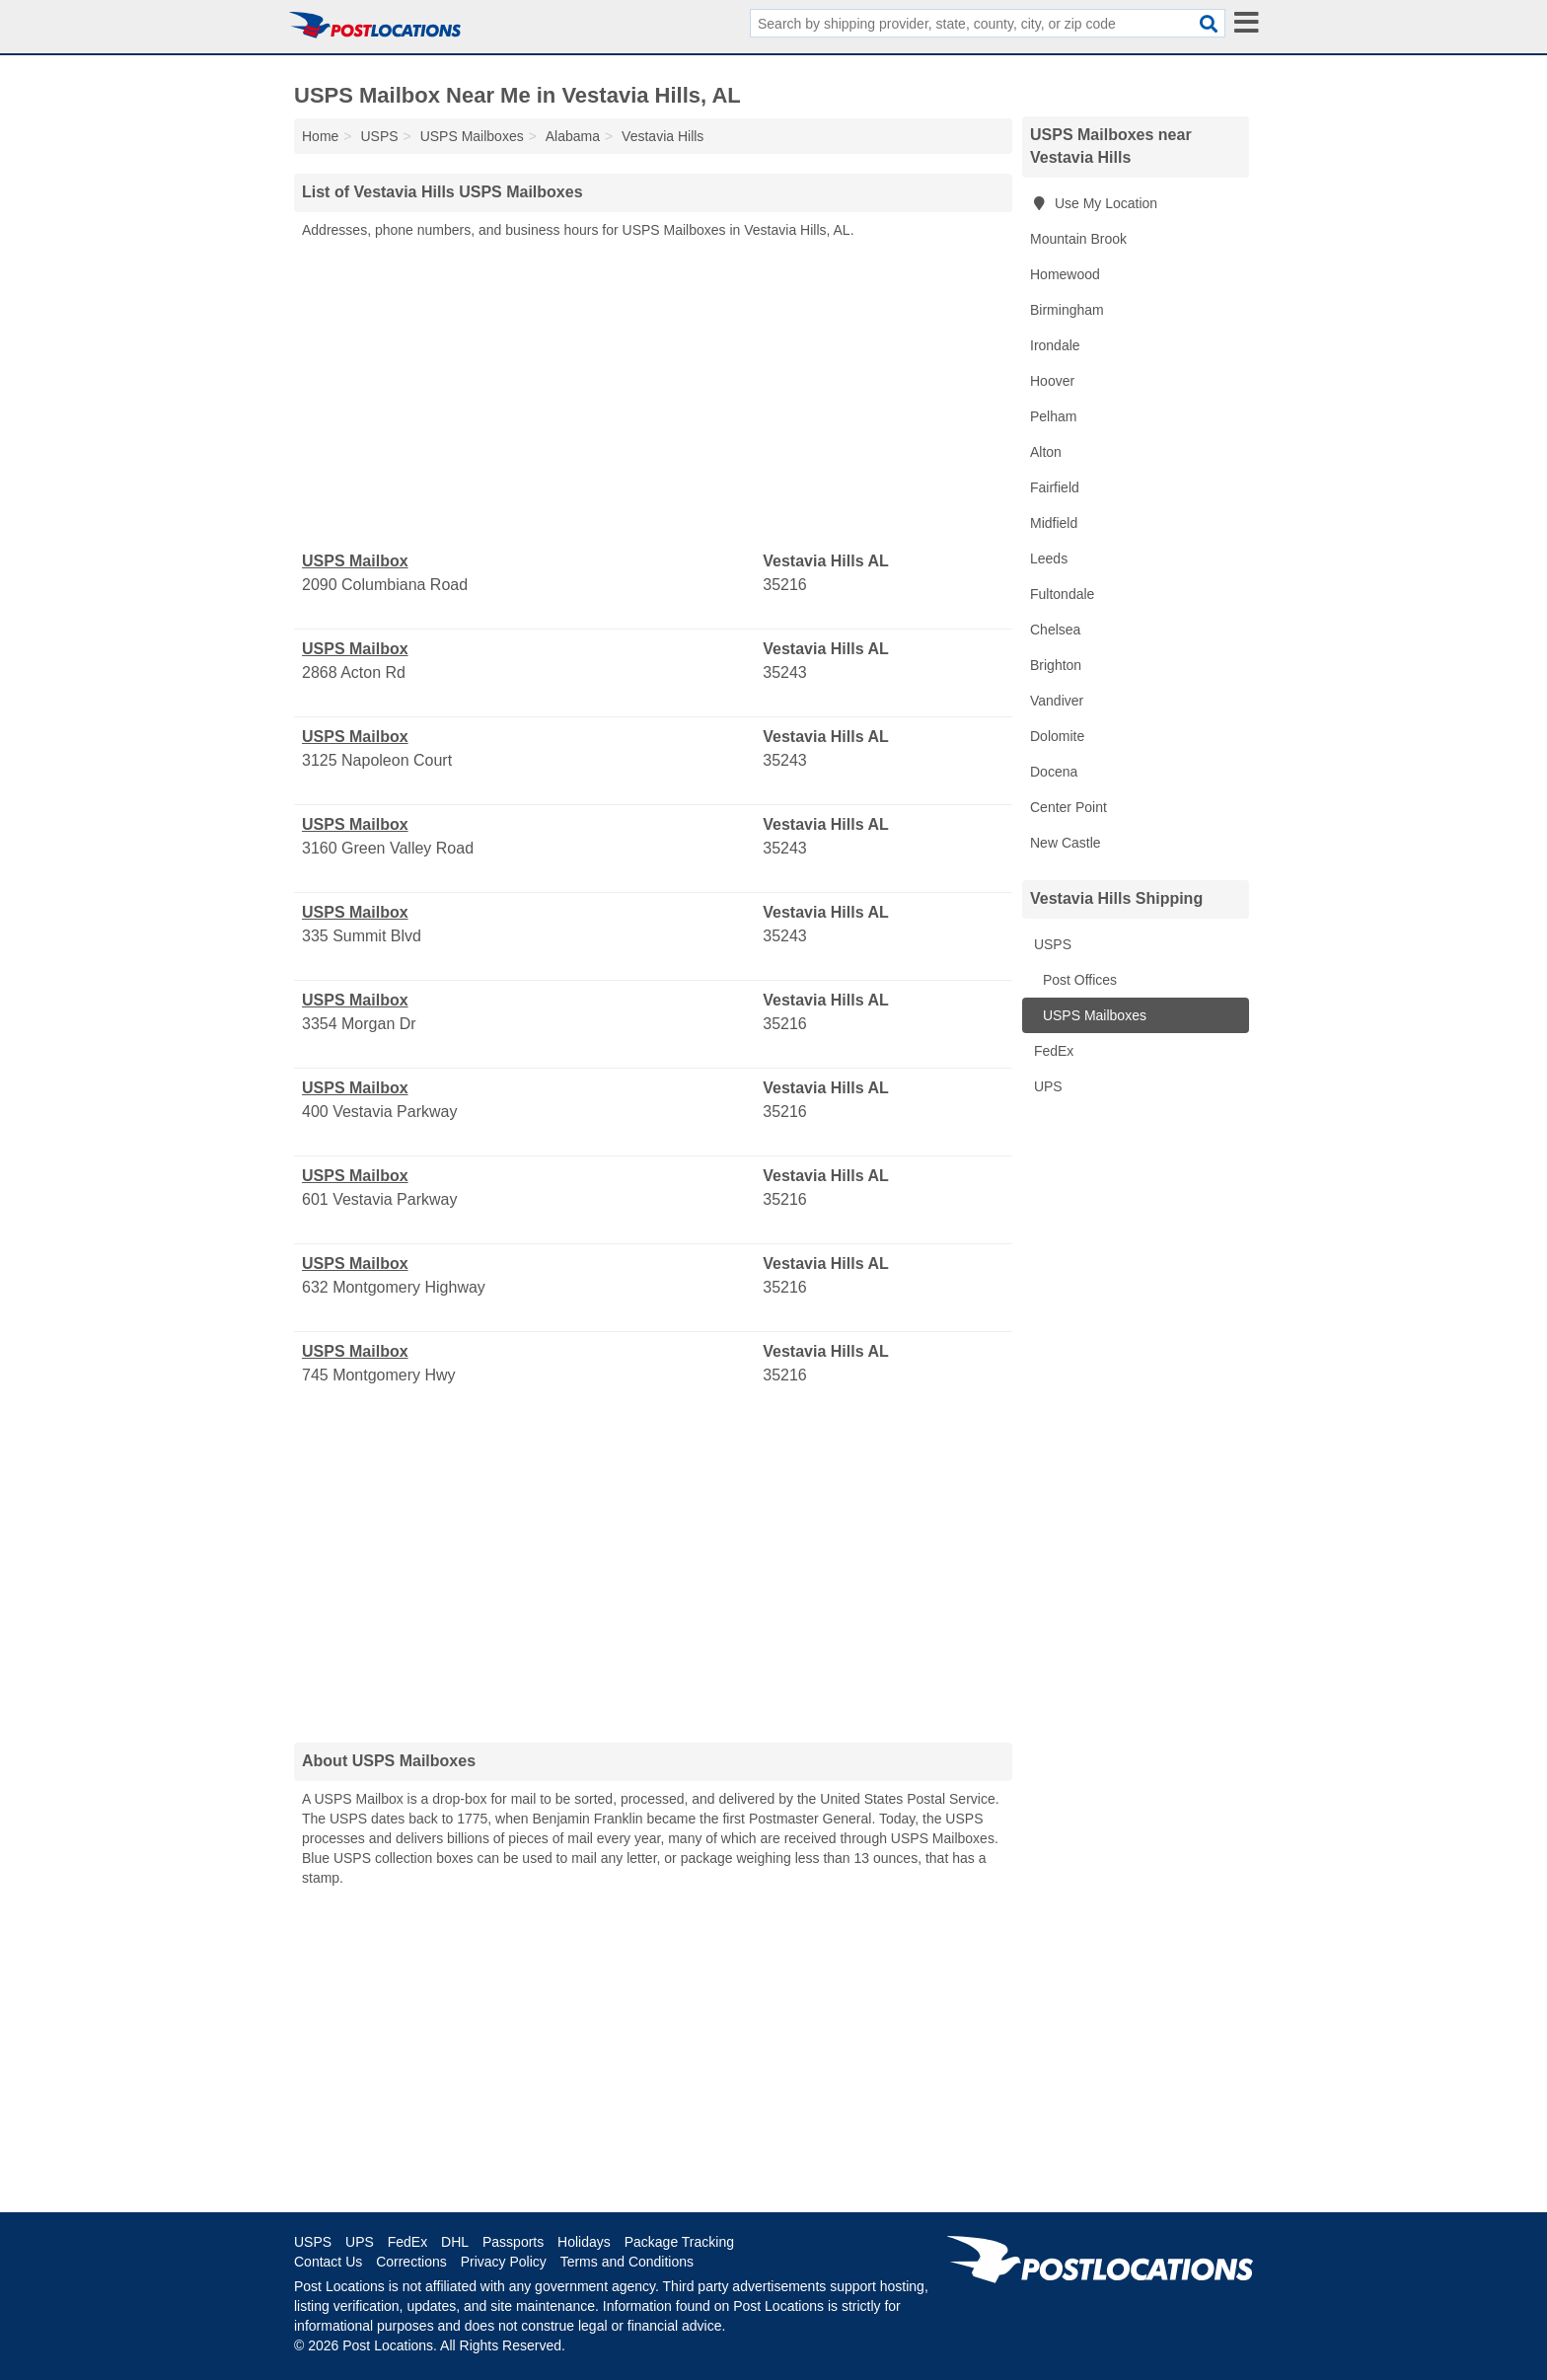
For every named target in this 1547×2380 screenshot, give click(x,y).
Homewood (1065, 274)
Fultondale (1062, 594)
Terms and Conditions (627, 2261)
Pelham (1053, 416)
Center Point (1068, 807)
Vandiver (1056, 700)
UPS (1046, 1086)
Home (320, 136)
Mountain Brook (1078, 239)
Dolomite (1057, 736)
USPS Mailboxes (1092, 1015)
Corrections (411, 2261)
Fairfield (1054, 487)
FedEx (1051, 1051)
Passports (513, 2242)
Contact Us (328, 2261)
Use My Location (1093, 203)
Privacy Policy (504, 2261)
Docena (1053, 772)
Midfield (1053, 523)
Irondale (1055, 345)
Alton (1046, 452)
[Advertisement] (653, 396)
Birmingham (1067, 310)
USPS (1050, 944)
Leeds (1049, 558)
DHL (455, 2242)
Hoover (1052, 381)
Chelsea (1055, 629)
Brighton (1055, 665)
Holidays (584, 2242)
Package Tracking (679, 2242)
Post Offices (1078, 980)
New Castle (1065, 843)
